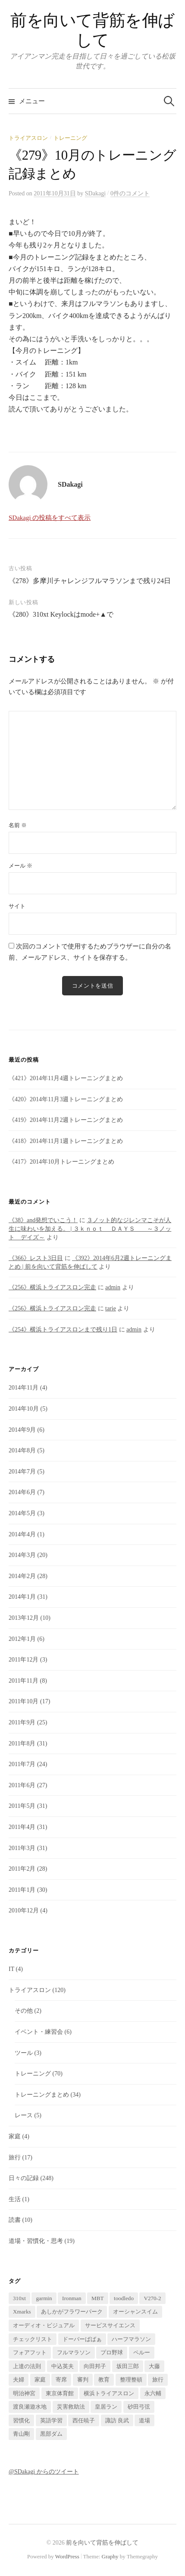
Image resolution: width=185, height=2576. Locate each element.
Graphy (110, 2556)
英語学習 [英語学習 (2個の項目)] (51, 2420)
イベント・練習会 (39, 2032)
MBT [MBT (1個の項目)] (97, 2298)
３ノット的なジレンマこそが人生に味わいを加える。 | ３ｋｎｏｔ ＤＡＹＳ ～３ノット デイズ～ (90, 1228)
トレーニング (70, 138)
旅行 (15, 2157)
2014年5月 (22, 1513)
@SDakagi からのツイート (44, 2471)
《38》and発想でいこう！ (43, 1220)
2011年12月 (23, 1659)
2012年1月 (22, 1639)
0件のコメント (130, 193)
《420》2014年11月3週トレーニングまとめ (66, 1099)
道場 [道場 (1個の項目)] (144, 2420)
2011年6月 (22, 1785)
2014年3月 (22, 1555)
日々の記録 (24, 2178)
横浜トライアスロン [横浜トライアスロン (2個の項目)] (109, 2393)
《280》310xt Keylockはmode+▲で (61, 614)
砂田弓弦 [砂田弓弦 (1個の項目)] (139, 2406)
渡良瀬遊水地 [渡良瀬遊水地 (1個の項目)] (30, 2406)
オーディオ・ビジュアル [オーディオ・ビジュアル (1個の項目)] (44, 2325)
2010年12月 (24, 1910)
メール (20, 865)
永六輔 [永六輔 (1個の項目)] (152, 2393)
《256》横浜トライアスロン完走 (52, 1287)
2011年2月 (22, 1869)
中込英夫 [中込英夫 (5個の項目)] (62, 2366)
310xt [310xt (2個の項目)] (19, 2298)
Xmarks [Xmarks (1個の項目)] (22, 2311)
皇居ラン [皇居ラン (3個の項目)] (106, 2406)
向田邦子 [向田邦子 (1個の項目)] (95, 2366)
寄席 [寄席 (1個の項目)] (61, 2379)
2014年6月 (22, 1492)
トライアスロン (28, 138)
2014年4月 (22, 1534)
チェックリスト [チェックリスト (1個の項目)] (32, 2339)
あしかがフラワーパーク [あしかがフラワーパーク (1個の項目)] (72, 2311)
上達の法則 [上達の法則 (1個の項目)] (27, 2366)
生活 (15, 2199)
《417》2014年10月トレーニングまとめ (61, 1161)
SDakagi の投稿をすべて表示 (50, 517)
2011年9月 (22, 1722)
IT (11, 1969)
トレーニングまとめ (42, 2094)
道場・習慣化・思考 (36, 2241)
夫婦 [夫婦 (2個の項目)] (18, 2379)
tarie (110, 1308)
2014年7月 (22, 1471)
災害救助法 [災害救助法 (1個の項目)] (71, 2406)
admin (112, 1287)
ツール (24, 2053)
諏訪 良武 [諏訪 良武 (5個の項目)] (117, 2420)
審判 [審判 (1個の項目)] (82, 2379)
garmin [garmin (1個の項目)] (44, 2298)
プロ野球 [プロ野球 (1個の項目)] (111, 2352)
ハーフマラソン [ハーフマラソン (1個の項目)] (131, 2339)
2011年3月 (22, 1848)
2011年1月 (22, 1890)
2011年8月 (22, 1743)
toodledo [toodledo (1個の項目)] (124, 2298)
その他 (24, 2011)
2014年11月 (23, 1387)
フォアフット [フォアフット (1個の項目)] (30, 2352)
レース (24, 2115)
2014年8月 (22, 1450)
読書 (15, 2220)
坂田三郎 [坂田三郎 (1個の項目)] (127, 2366)
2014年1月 (22, 1597)
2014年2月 (22, 1576)
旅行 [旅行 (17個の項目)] (157, 2379)
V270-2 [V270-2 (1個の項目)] (152, 2298)
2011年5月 (22, 1806)
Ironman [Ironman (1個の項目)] (71, 2298)
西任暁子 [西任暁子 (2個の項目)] (83, 2420)
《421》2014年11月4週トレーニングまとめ (66, 1078)
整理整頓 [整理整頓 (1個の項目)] (131, 2379)
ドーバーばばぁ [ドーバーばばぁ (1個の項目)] (82, 2339)
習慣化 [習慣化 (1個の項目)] (21, 2420)
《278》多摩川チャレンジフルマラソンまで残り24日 (90, 580)
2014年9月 (22, 1430)
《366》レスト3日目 (36, 1258)
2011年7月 (22, 1764)
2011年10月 (23, 1701)
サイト (17, 906)
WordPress (67, 2556)
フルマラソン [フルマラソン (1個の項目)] (74, 2352)
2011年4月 (22, 1827)
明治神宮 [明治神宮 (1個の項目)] (24, 2393)
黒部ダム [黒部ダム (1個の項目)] (51, 2434)
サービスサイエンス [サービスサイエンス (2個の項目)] (110, 2325)
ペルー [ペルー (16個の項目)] (141, 2352)
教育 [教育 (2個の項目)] (104, 2379)
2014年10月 (24, 1408)
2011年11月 (23, 1680)
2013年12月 (24, 1618)
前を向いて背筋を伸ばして (102, 2542)
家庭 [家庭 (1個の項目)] (40, 2379)
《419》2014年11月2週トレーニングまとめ (66, 1120)
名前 (18, 825)
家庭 (15, 2136)
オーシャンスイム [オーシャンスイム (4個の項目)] (135, 2311)
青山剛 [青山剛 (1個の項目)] (21, 2434)
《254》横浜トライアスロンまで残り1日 (63, 1329)
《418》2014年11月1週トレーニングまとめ (66, 1141)
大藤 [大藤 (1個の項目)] (154, 2366)
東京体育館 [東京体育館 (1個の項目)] (60, 2393)
